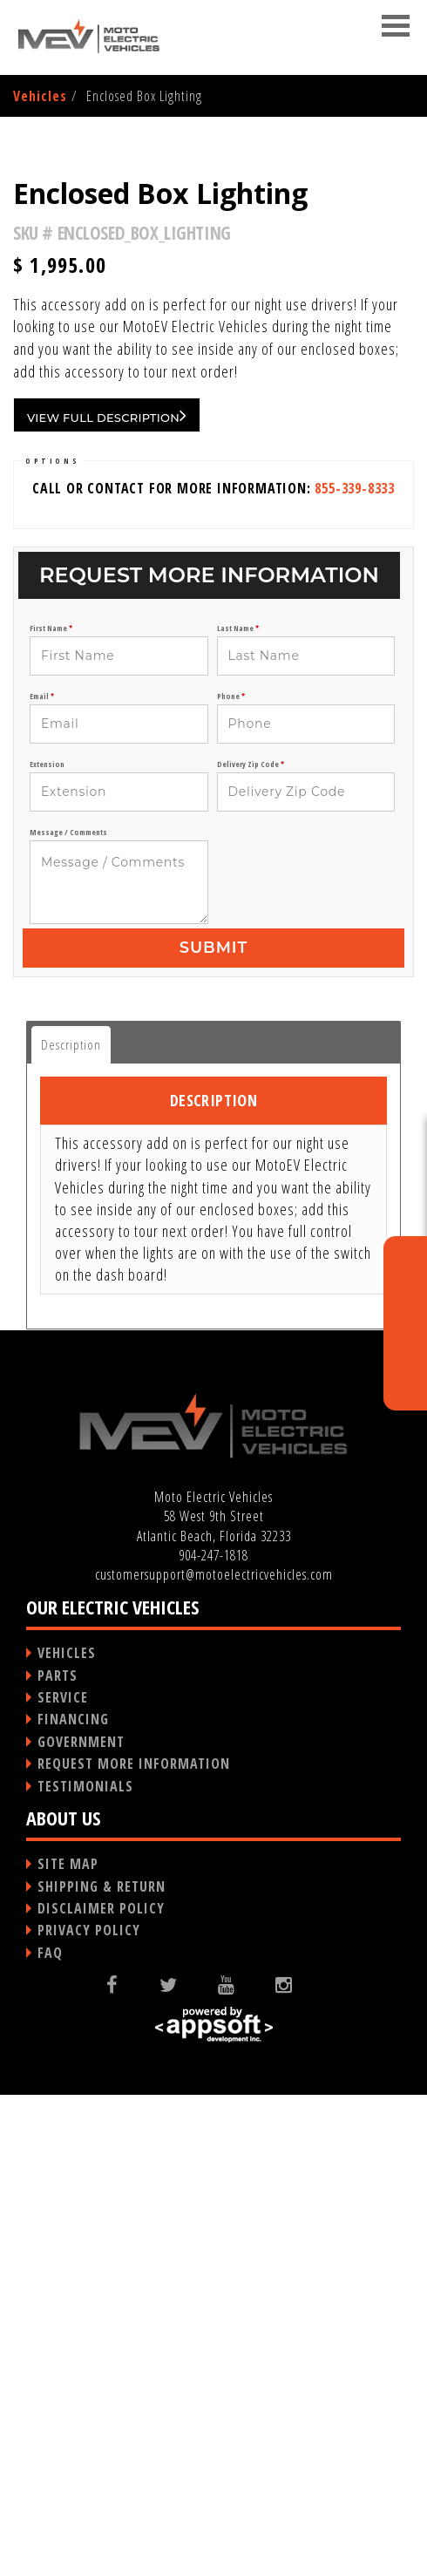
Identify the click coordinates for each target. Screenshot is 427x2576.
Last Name (238, 1109)
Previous (42, 364)
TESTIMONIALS (85, 2267)
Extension (47, 1245)
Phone (231, 1177)
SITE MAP (67, 2345)
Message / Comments (68, 1313)
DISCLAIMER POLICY (101, 2389)
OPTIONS (52, 942)
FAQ (50, 2433)
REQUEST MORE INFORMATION (133, 2244)
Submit (213, 1428)
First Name (51, 1109)
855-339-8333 (355, 969)
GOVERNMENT (81, 2223)
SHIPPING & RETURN (101, 2367)
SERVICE (62, 2178)
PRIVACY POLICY (88, 2411)
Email (42, 1177)
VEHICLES (66, 2134)
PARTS (57, 2156)
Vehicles (40, 95)
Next (386, 364)
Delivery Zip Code (250, 1245)
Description (71, 1525)
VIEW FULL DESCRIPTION (106, 896)
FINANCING (73, 2200)
